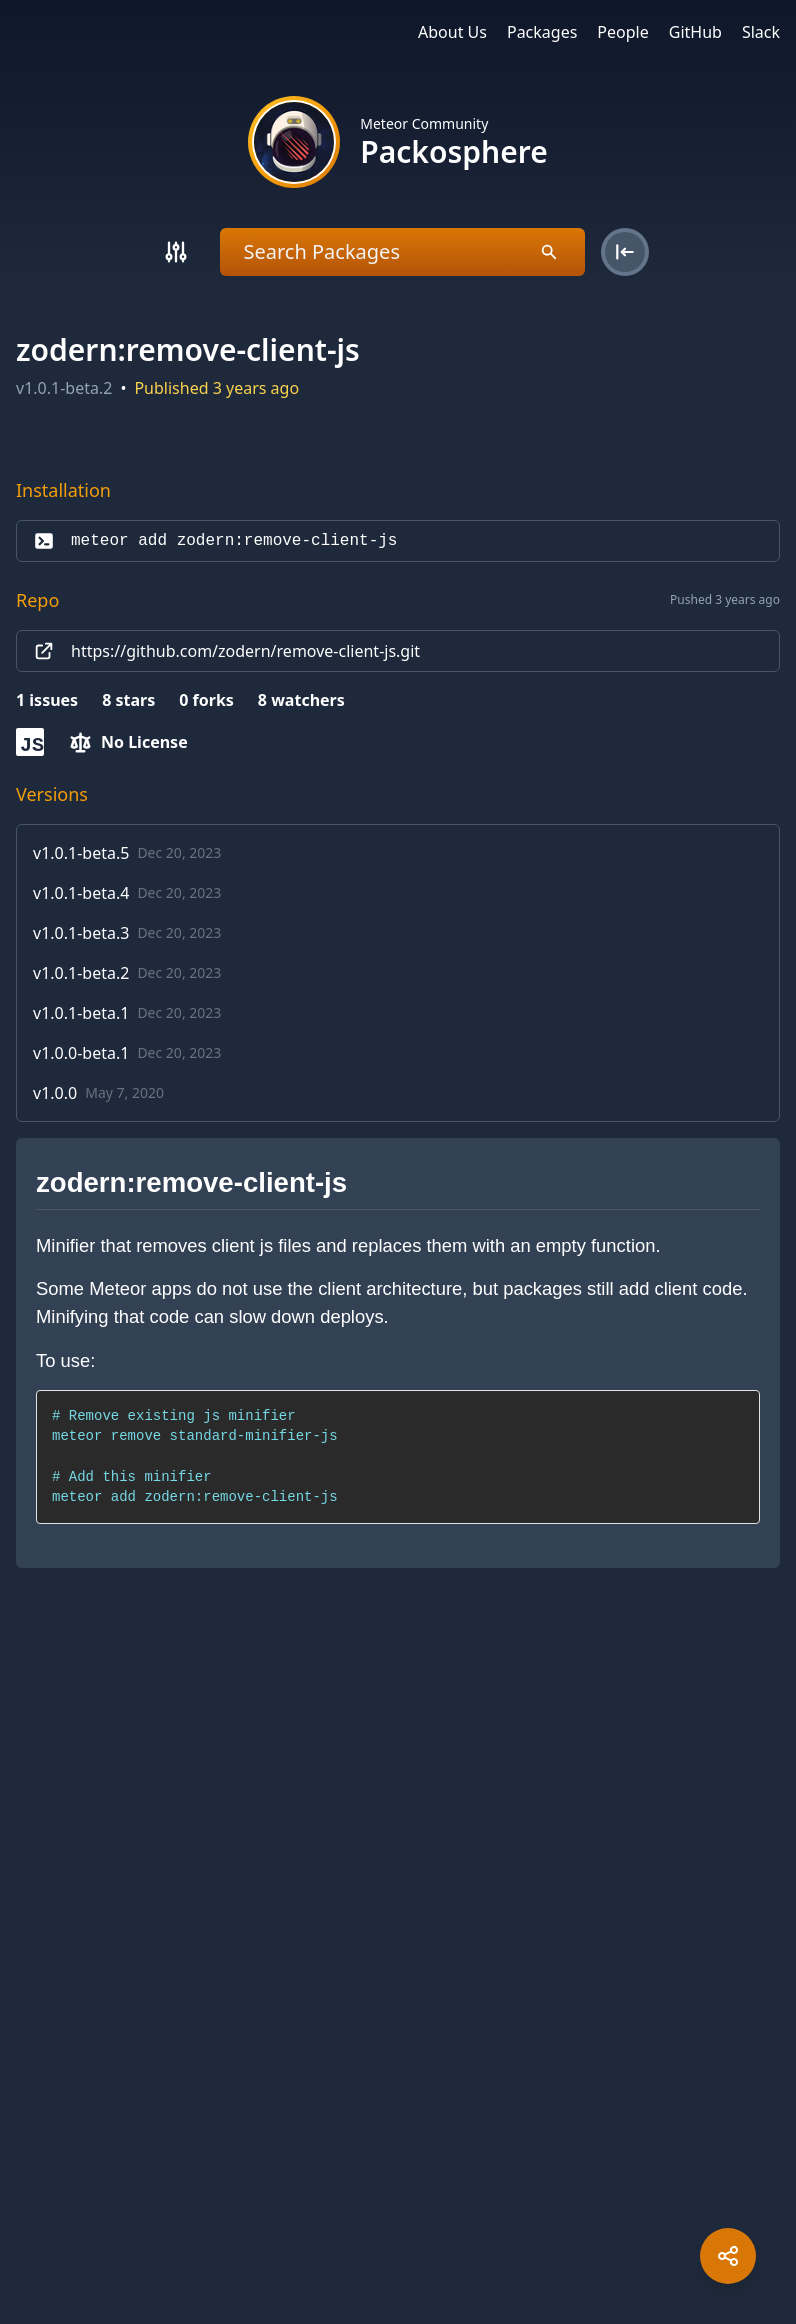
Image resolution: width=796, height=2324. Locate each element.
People (622, 32)
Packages (542, 32)
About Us (452, 32)
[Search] (176, 252)
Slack (761, 32)
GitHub (695, 32)
